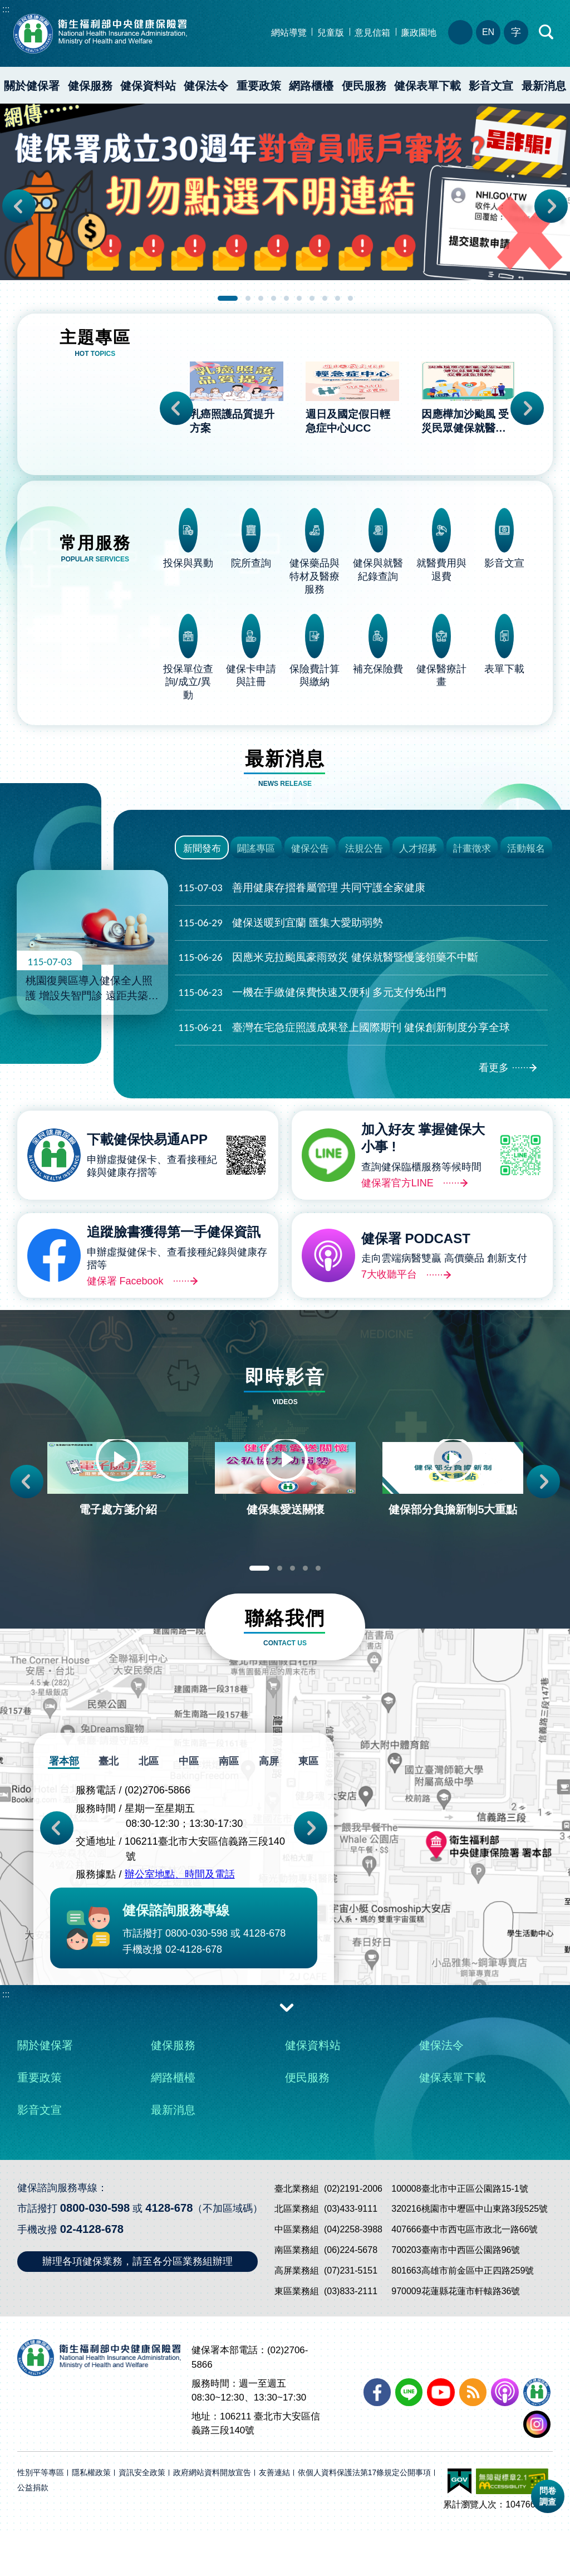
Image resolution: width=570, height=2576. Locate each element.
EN (488, 32)
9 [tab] (337, 298)
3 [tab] (260, 298)
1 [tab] (228, 298)
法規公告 (364, 853)
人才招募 (418, 853)
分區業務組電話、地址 (460, 32)
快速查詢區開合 (546, 32)
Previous (19, 206)
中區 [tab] (189, 1804)
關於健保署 (32, 86)
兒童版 (330, 32)
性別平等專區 (40, 2515)
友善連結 (274, 2515)
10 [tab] (350, 298)
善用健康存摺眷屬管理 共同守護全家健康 (301, 903)
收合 (286, 2049)
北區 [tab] (150, 1804)
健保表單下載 (427, 86)
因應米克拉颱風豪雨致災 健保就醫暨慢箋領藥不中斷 (328, 973)
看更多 (494, 1082)
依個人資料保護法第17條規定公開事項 (364, 2515)
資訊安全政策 (142, 2515)
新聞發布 (202, 853)
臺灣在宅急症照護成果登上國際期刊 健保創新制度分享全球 (344, 1042)
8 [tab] (324, 298)
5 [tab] (286, 298)
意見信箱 (372, 32)
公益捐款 (32, 2530)
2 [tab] (247, 298)
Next (551, 206)
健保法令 (206, 86)
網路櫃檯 (311, 86)
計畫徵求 (472, 853)
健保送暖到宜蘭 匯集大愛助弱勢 (280, 938)
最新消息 (173, 2152)
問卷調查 (547, 2496)
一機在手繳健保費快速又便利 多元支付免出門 (312, 1008)
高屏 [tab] (267, 1804)
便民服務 (364, 86)
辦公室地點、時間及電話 (180, 1916)
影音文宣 (491, 86)
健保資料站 (148, 86)
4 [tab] (273, 298)
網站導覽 (289, 32)
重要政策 (259, 86)
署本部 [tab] (66, 1804)
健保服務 (90, 86)
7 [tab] (312, 298)
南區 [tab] (228, 1804)
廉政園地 (418, 32)
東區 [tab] (306, 1804)
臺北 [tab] (111, 1804)
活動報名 (526, 853)
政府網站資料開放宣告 (212, 2515)
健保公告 (310, 853)
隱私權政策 (91, 2515)
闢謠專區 (256, 853)
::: (5, 9)
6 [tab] (299, 298)
